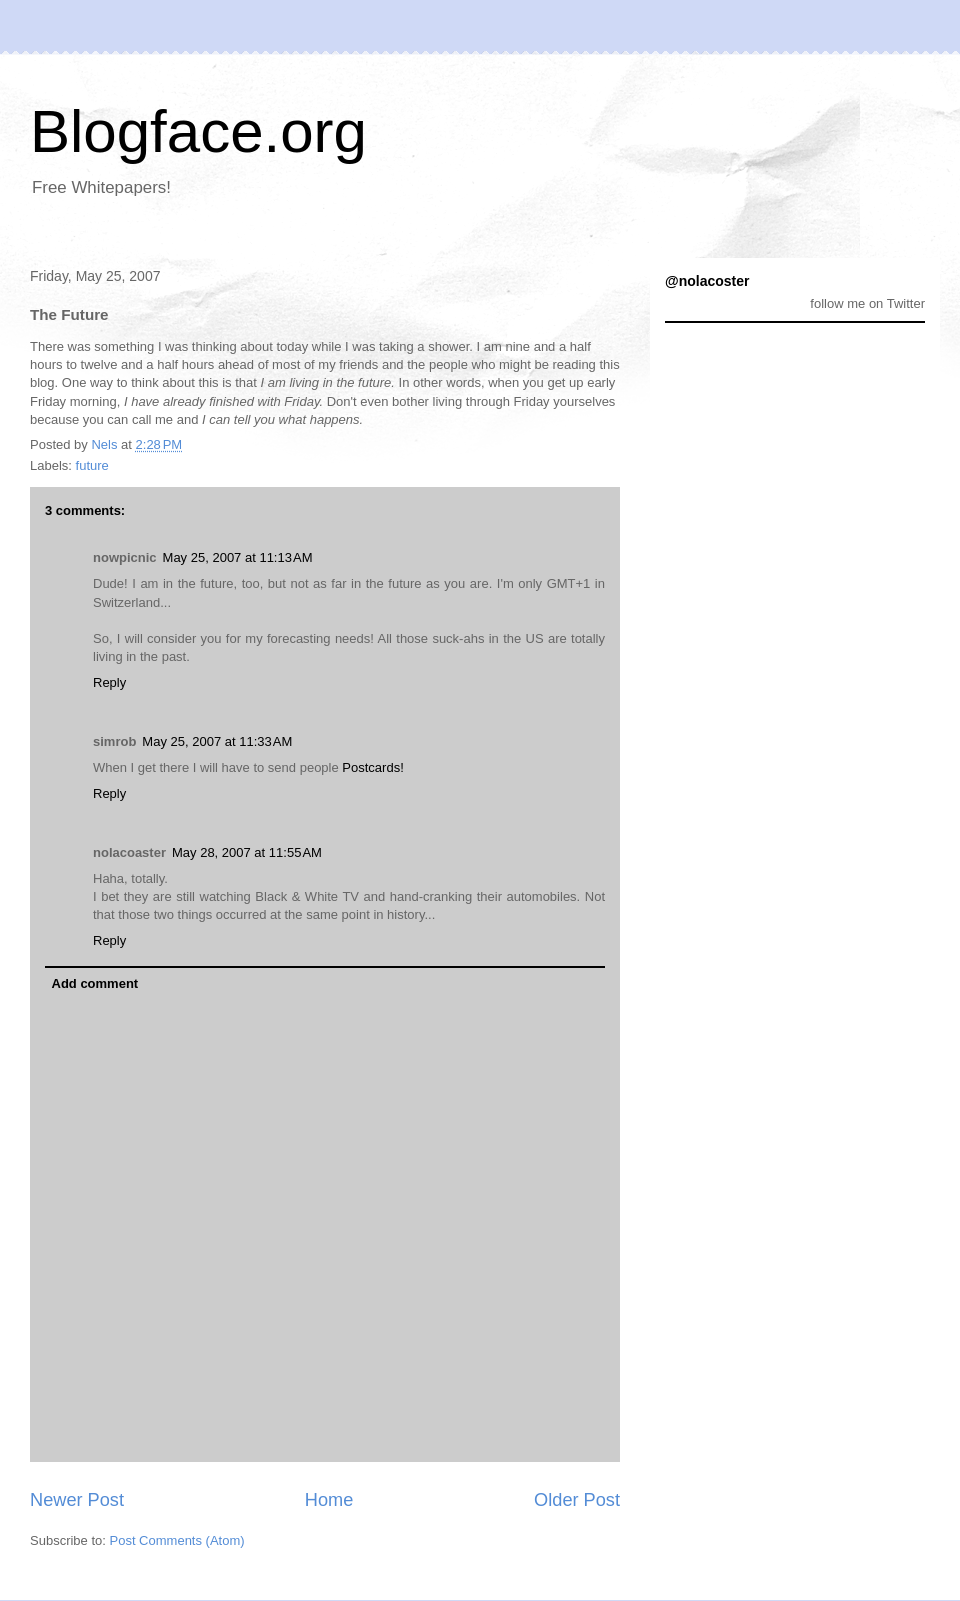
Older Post (577, 1500)
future (92, 465)
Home (329, 1500)
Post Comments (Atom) (177, 1540)
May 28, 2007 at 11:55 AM (247, 852)
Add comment (95, 983)
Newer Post (77, 1500)
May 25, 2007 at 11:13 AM (238, 557)
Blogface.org (198, 131)
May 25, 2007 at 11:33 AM (217, 741)
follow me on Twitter (867, 303)
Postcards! (372, 767)
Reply (109, 682)
